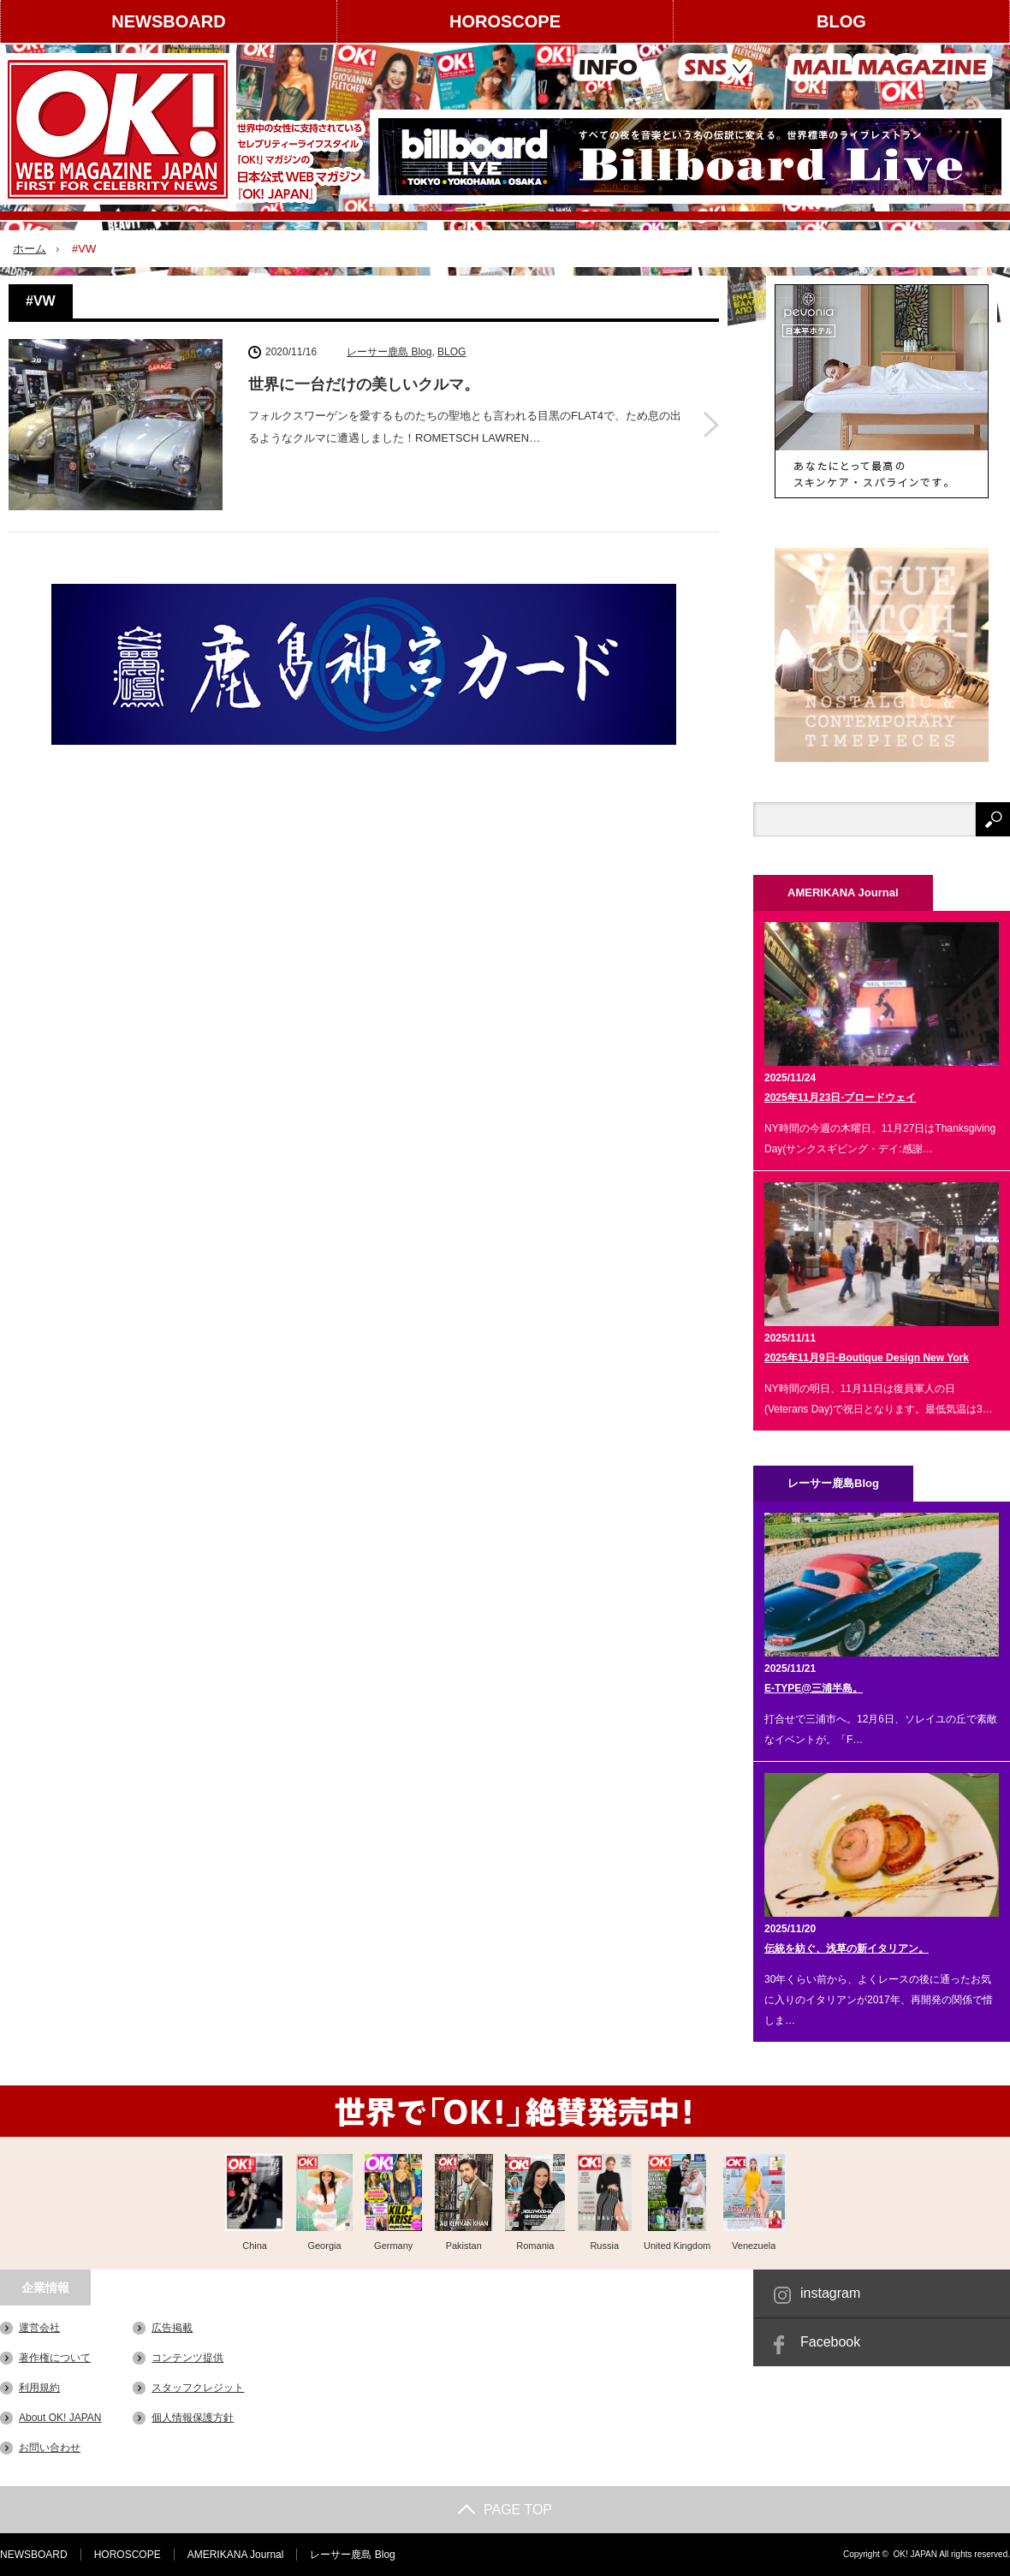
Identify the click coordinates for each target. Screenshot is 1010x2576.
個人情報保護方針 (193, 2418)
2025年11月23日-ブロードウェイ (840, 1098)
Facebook (830, 2342)
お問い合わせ (49, 2448)
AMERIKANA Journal (235, 2555)
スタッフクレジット (198, 2388)
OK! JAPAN (915, 2554)
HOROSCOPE (505, 21)
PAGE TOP (505, 2509)
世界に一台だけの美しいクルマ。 (363, 384)
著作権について (55, 2358)
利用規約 (39, 2388)
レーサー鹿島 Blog (389, 352)
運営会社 (39, 2328)
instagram (830, 2293)
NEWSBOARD (168, 21)
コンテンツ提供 (187, 2358)
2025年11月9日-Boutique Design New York (866, 1358)
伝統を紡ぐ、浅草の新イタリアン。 (846, 1948)
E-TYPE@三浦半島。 (813, 1688)
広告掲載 (172, 2328)
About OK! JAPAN (60, 2418)
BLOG (841, 21)
